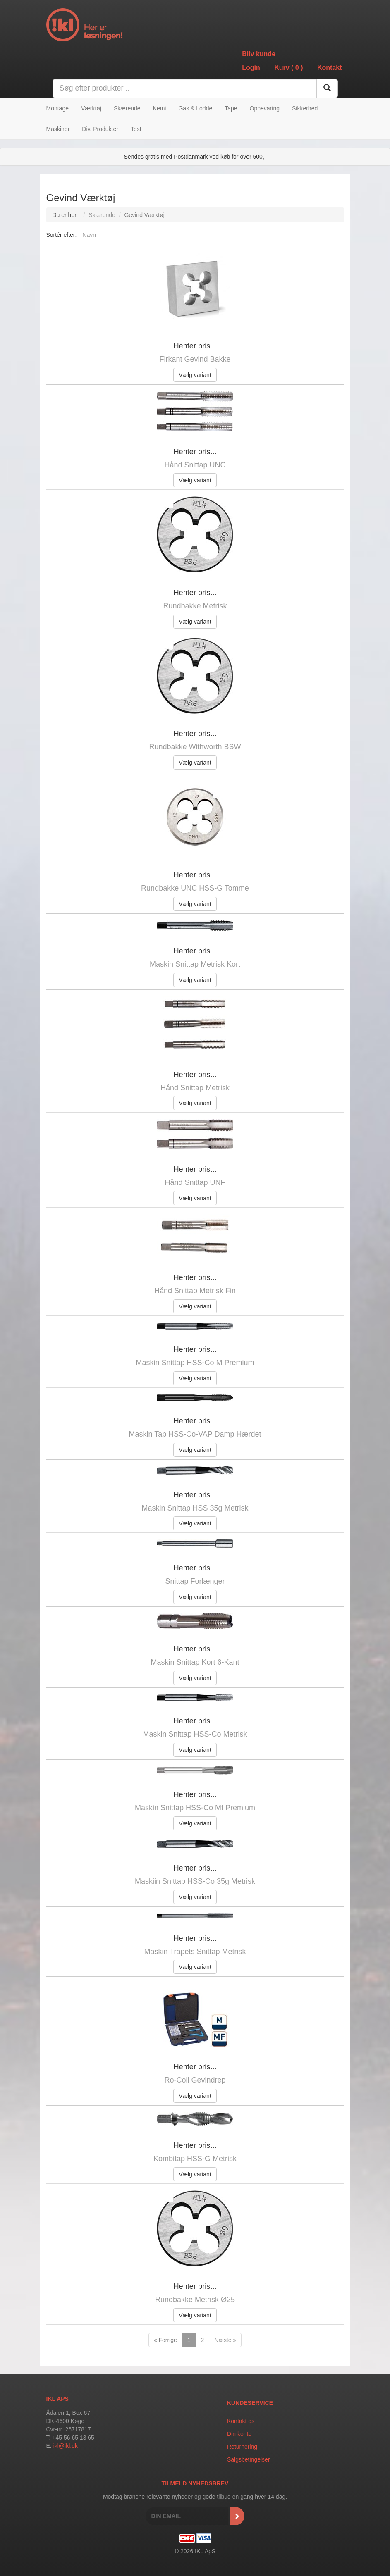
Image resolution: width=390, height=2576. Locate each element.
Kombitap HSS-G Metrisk (195, 2158)
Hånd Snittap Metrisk (195, 1088)
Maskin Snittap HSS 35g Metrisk (194, 1508)
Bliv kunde (258, 53)
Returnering (242, 2446)
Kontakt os (240, 2421)
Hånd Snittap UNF (195, 1182)
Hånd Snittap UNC (194, 465)
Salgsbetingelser (248, 2459)
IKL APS (57, 2398)
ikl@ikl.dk (65, 2446)
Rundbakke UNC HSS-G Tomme (195, 888)
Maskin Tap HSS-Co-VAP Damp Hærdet (195, 1434)
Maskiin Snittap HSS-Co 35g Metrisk (195, 1881)
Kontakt (329, 67)
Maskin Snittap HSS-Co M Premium (195, 1362)
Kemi (159, 108)
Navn (89, 234)
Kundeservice (250, 2403)
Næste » (225, 2340)
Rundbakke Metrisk (195, 606)
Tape (231, 108)
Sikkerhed (305, 108)
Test (136, 129)
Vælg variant (195, 375)
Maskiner (58, 129)
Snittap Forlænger (195, 1581)
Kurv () (288, 67)
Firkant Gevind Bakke (194, 359)
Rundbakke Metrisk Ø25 (195, 2299)
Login (251, 67)
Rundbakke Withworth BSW (195, 747)
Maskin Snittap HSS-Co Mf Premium (195, 1808)
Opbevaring (265, 108)
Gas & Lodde (195, 108)
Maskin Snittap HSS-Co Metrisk (195, 1734)
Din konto (239, 2434)
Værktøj (91, 108)
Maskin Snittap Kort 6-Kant (195, 1662)
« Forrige (165, 2340)
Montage (57, 108)
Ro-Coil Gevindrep (194, 2080)
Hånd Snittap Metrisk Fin (195, 1291)
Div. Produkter (100, 129)
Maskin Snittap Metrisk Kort (195, 964)
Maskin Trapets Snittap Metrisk (195, 1951)
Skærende (127, 108)
